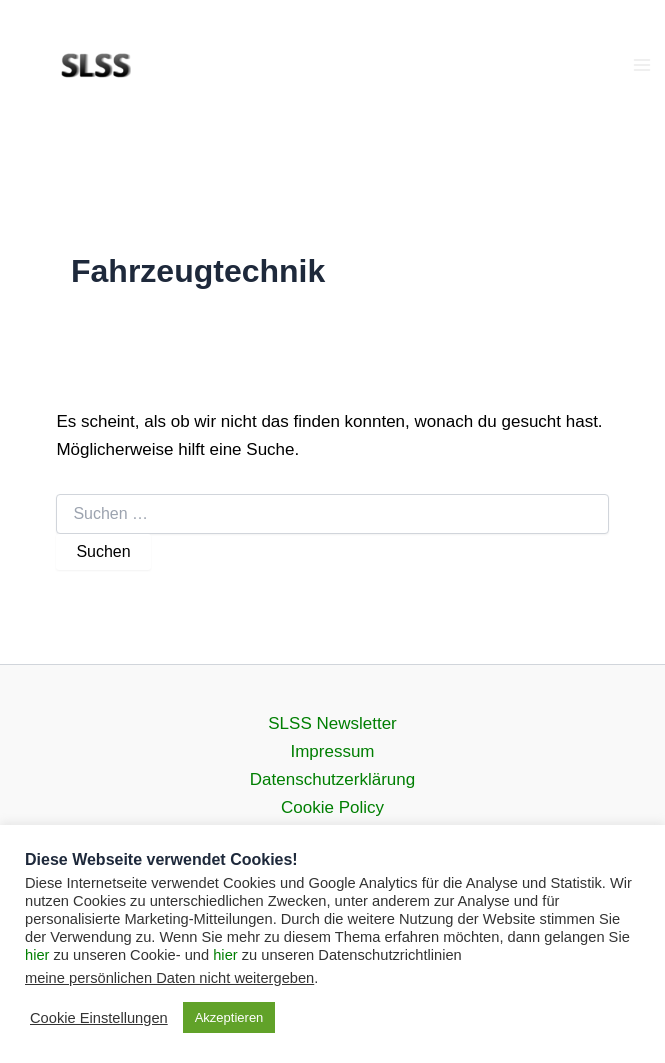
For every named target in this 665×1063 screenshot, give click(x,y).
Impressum (332, 751)
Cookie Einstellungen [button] (99, 1018)
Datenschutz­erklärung (332, 779)
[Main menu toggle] (643, 65)
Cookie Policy (332, 807)
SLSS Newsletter (332, 723)
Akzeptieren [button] (229, 1017)
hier (37, 955)
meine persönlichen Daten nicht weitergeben (169, 978)
